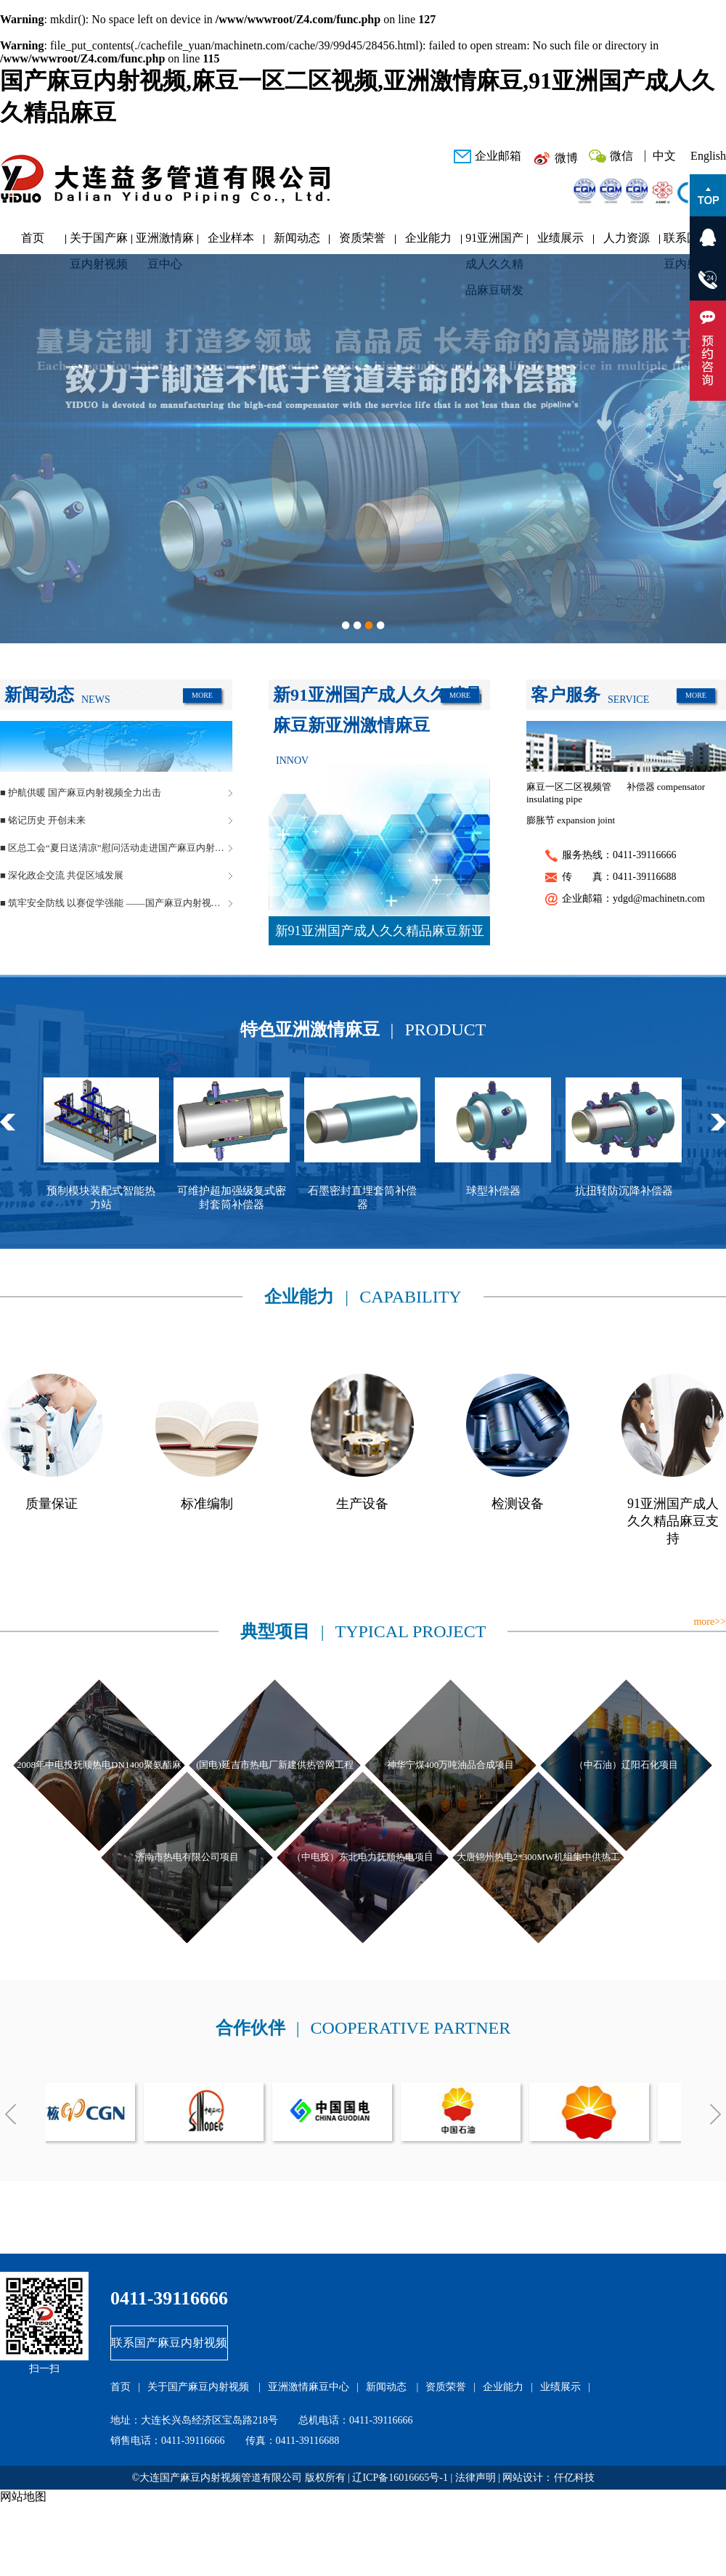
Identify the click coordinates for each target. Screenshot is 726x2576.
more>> (709, 1621)
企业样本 (231, 238)
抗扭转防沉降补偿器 (633, 1191)
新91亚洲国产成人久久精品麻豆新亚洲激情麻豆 (379, 934)
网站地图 (23, 2496)
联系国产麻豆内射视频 (169, 2342)
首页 (32, 238)
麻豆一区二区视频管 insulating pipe (568, 792)
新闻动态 (297, 238)
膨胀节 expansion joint (570, 820)
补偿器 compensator (666, 786)
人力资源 (626, 238)
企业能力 (428, 238)
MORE (202, 695)
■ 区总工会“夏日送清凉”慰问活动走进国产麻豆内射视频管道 (116, 847)
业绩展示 (560, 238)
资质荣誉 (362, 238)
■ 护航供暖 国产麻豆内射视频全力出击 (80, 792)
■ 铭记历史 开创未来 (43, 820)
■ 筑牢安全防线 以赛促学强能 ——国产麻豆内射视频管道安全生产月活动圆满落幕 (116, 902)
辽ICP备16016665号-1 (399, 2477)
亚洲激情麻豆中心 (165, 241)
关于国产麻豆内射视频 (99, 241)
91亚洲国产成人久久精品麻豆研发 (494, 241)
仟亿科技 (574, 2477)
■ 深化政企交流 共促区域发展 (61, 875)
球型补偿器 (503, 1191)
